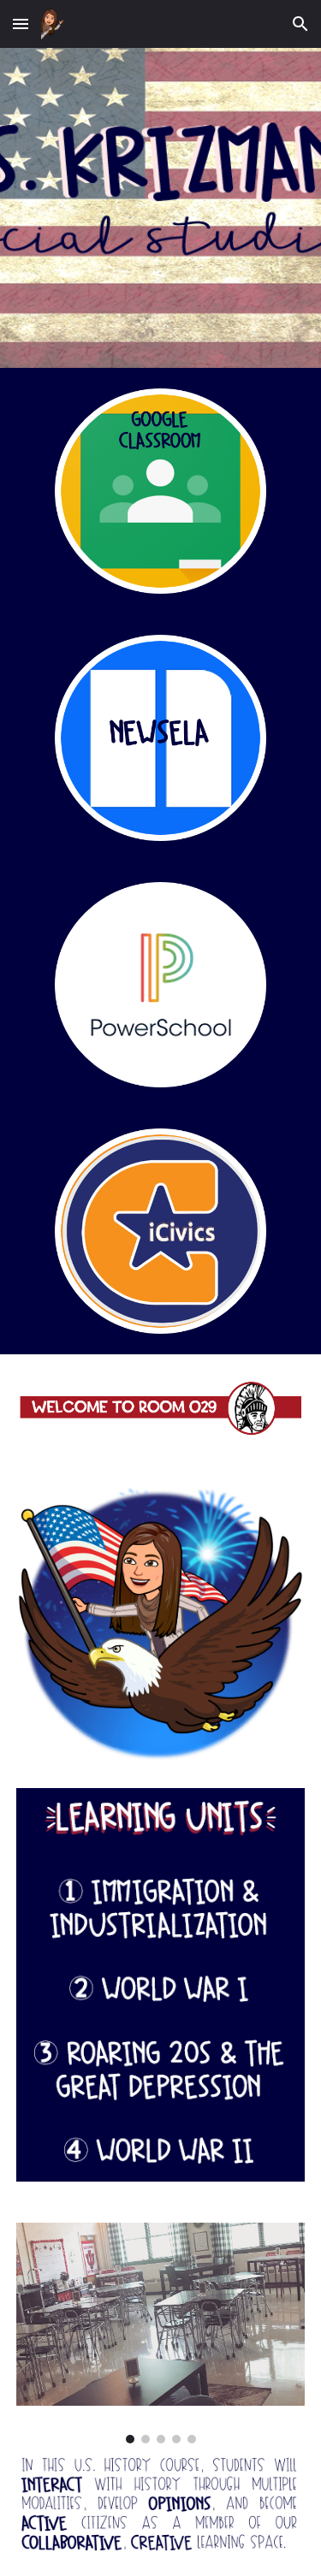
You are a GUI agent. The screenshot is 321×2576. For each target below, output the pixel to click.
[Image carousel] (161, 2333)
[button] (20, 23)
